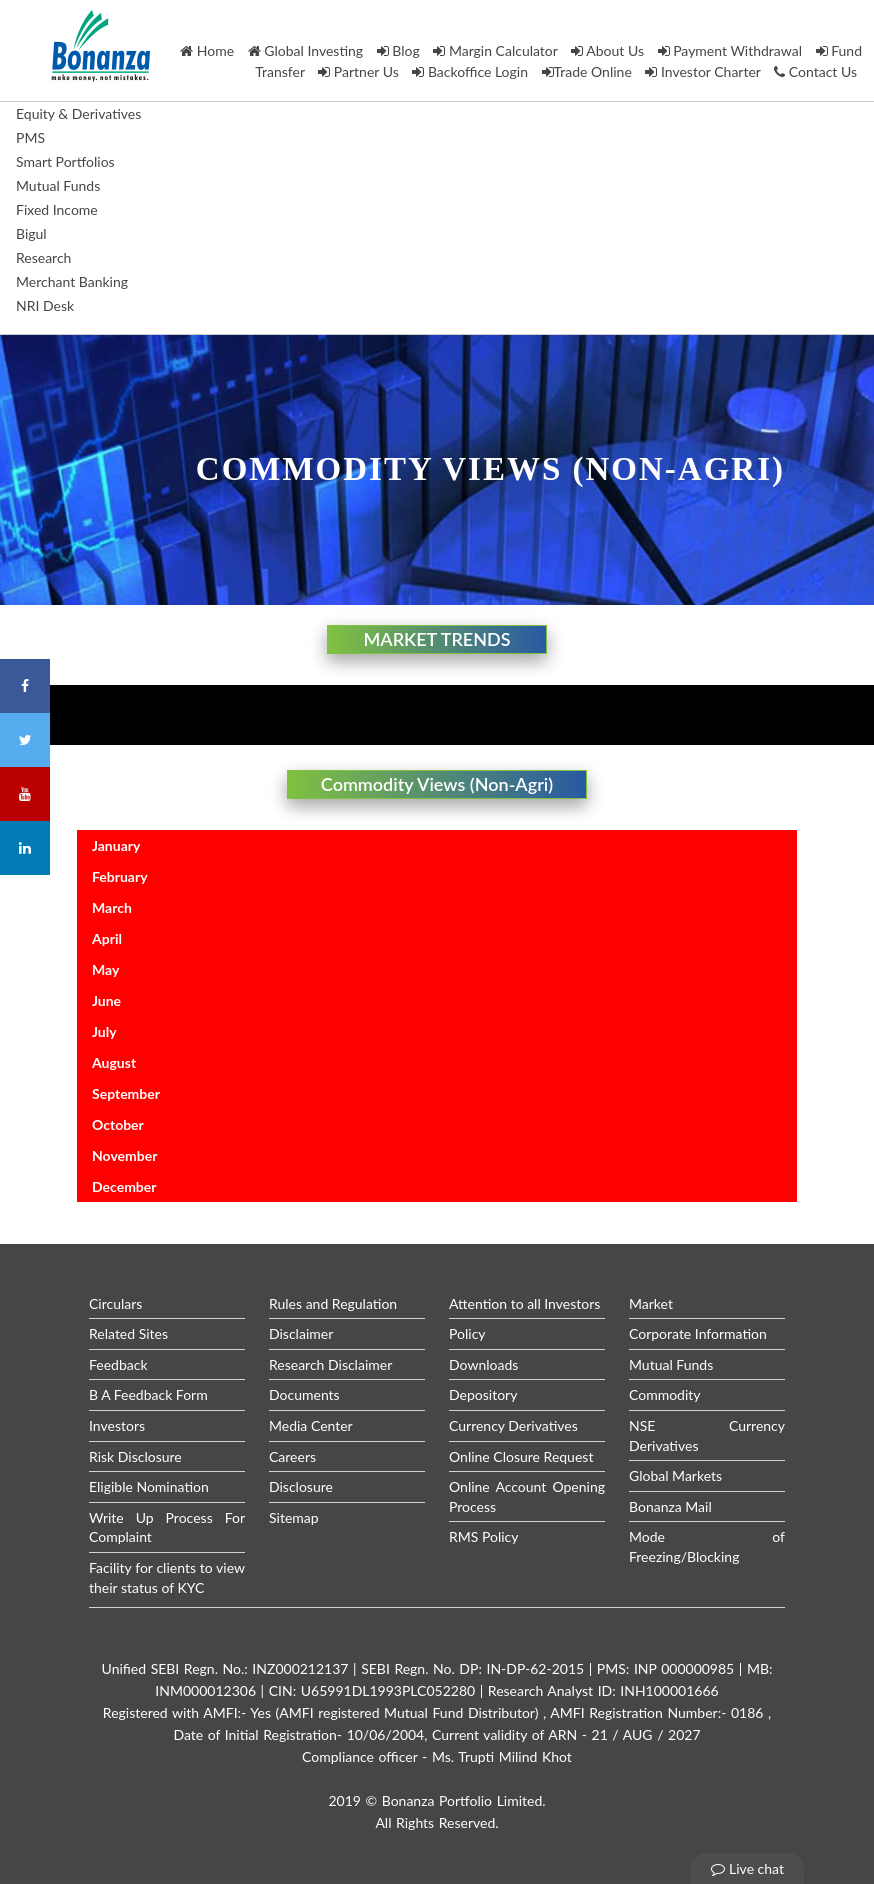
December (124, 1186)
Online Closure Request (521, 1456)
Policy (467, 1333)
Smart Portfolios (65, 161)
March (112, 907)
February (120, 876)
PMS (30, 137)
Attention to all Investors (524, 1303)
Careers (292, 1456)
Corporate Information (698, 1333)
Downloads (483, 1364)
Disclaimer (301, 1333)
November (124, 1155)
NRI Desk (45, 305)
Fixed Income (57, 209)
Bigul (31, 233)
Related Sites (128, 1333)
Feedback (118, 1364)
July (104, 1031)
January (116, 845)
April (107, 938)
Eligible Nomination (149, 1486)
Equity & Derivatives (78, 113)
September (126, 1093)
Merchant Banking (72, 281)
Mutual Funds (58, 185)
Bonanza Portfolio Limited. (464, 1800)
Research (43, 257)
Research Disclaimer (330, 1364)
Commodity (665, 1394)
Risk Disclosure (135, 1456)
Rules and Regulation (333, 1303)
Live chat (747, 1868)
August (114, 1062)
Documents (304, 1394)
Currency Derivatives (513, 1425)
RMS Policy (484, 1536)
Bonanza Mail (670, 1506)
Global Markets (675, 1475)
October (118, 1124)
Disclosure (301, 1486)
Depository (483, 1394)
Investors (117, 1425)
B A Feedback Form (148, 1394)
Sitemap (294, 1517)
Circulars (115, 1303)
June (106, 1000)
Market (651, 1303)
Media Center (311, 1425)
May (105, 969)
